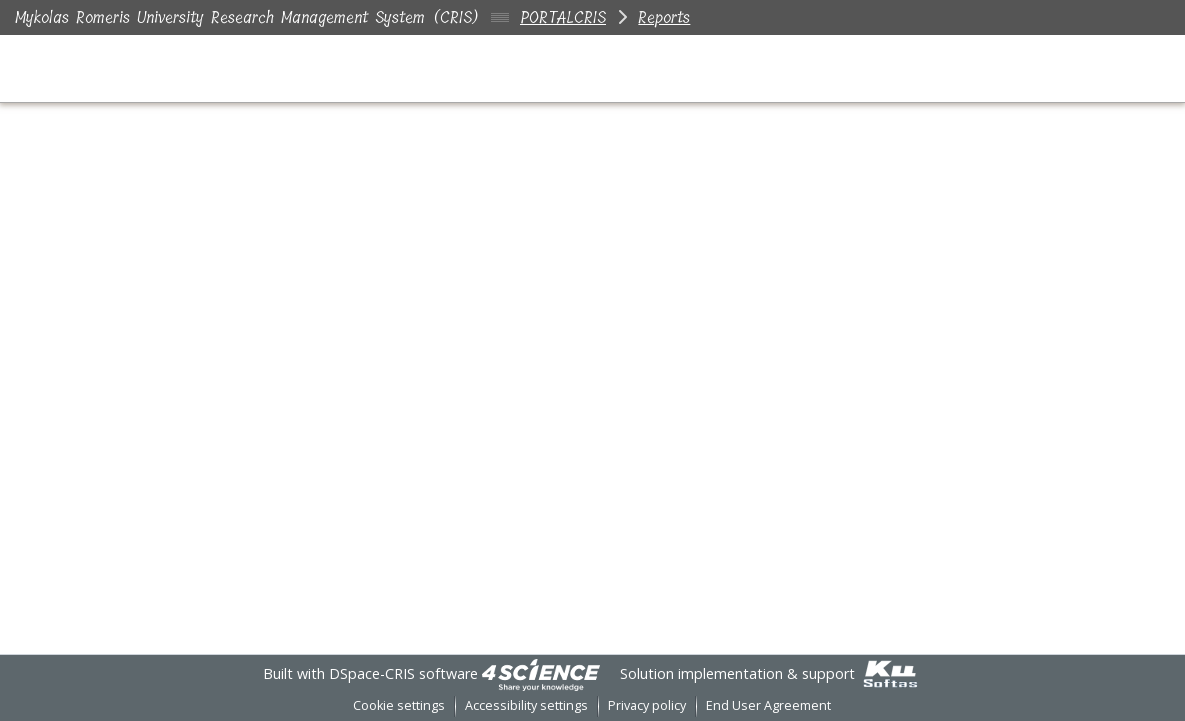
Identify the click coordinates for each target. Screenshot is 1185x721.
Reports (664, 17)
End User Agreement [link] (768, 705)
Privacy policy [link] (647, 705)
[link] (541, 673)
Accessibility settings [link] (526, 705)
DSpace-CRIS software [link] (403, 673)
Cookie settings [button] (399, 705)
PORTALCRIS (563, 17)
